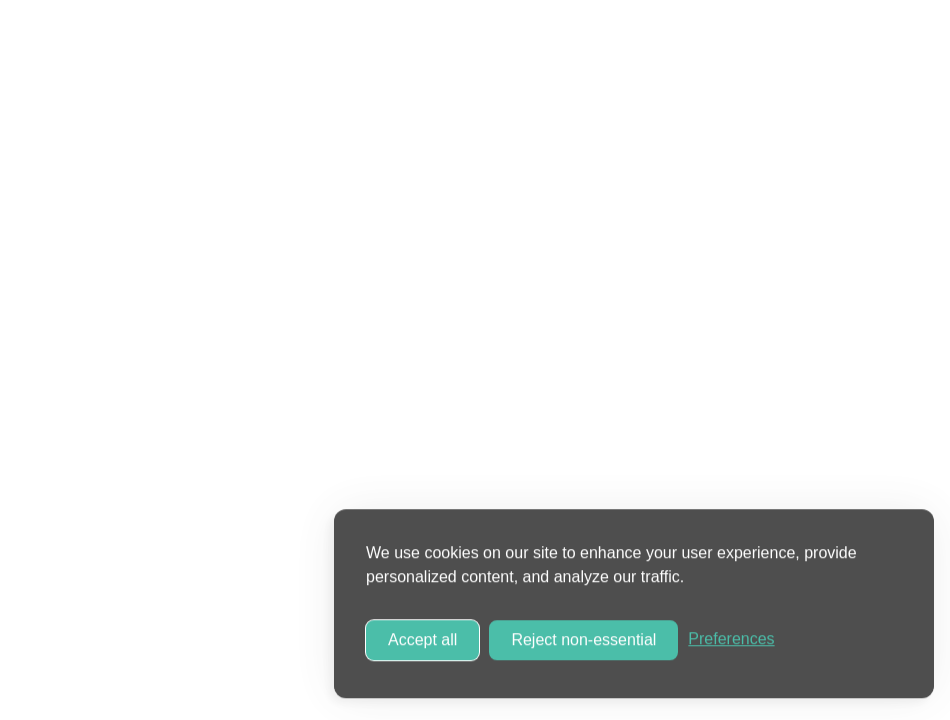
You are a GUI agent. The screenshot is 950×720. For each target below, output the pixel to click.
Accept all (422, 637)
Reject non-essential (583, 637)
